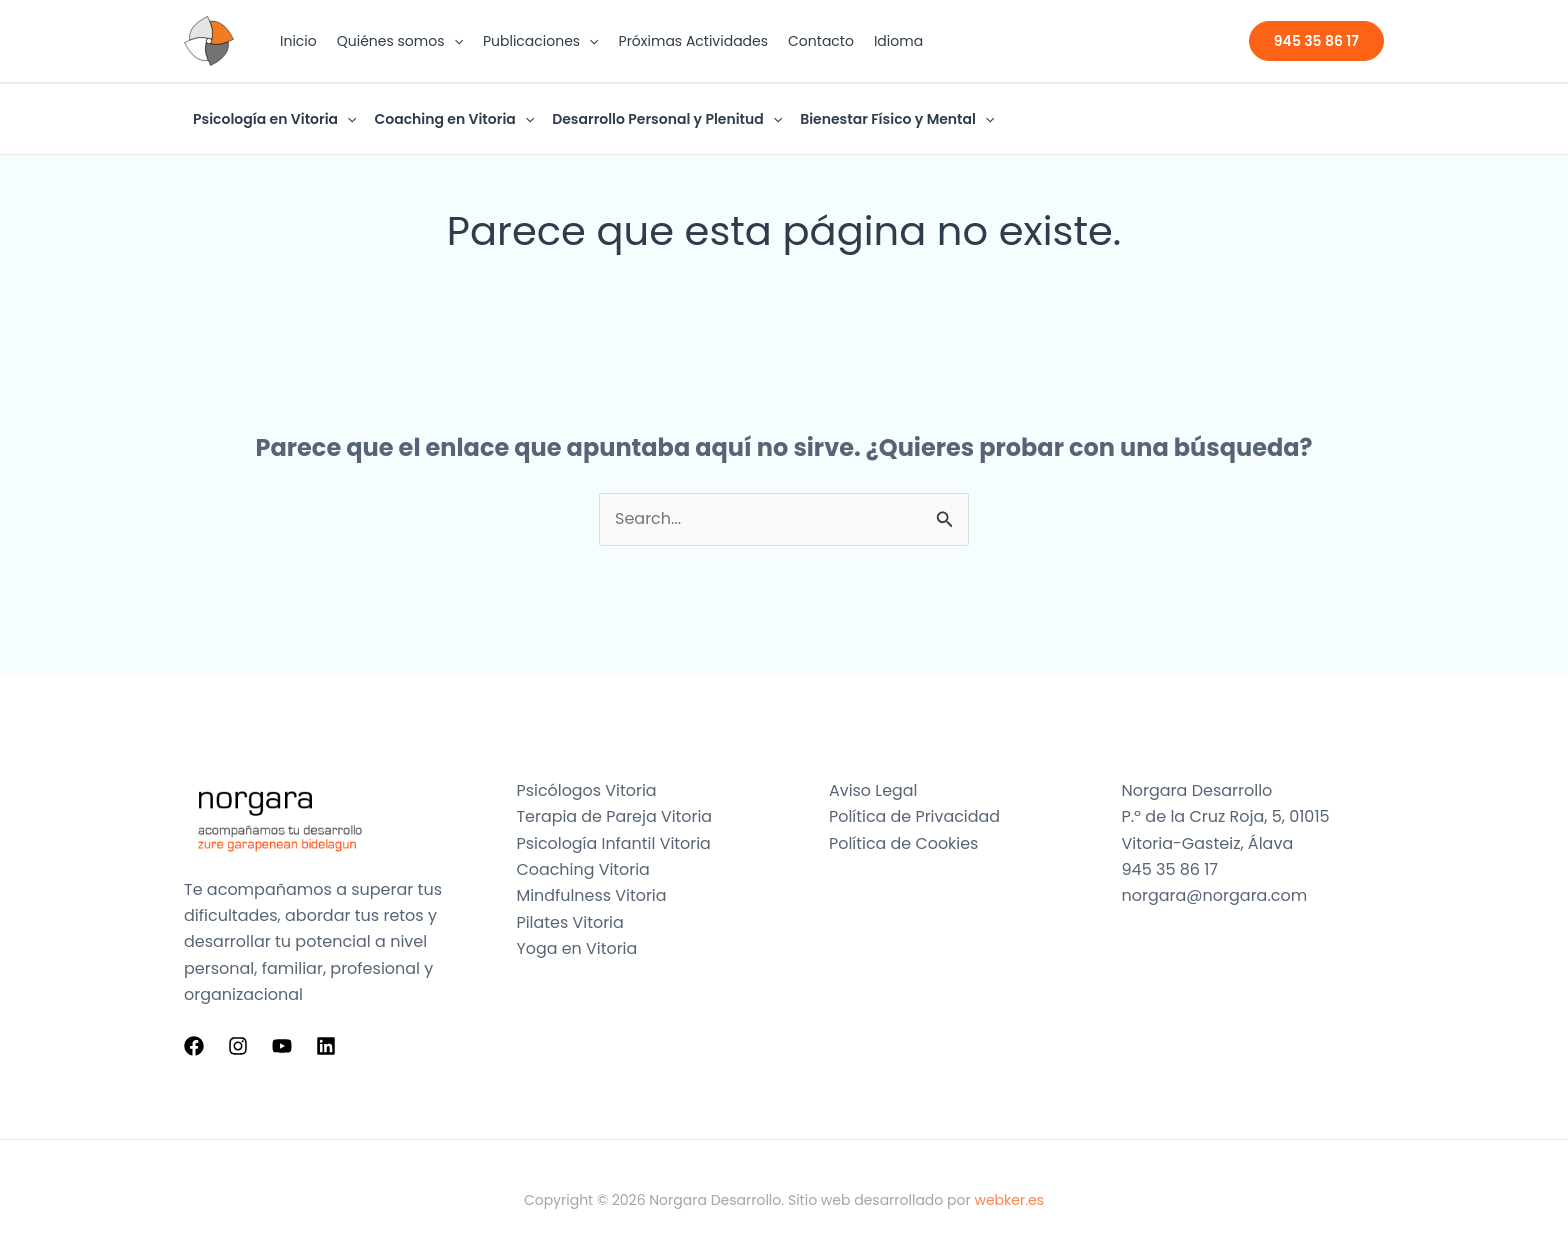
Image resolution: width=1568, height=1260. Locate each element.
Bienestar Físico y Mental (897, 119)
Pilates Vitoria (571, 922)
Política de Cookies (904, 843)
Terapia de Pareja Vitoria (615, 816)
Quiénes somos (400, 41)
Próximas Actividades (694, 41)
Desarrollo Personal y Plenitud (667, 119)
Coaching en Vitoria (454, 119)
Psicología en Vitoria (274, 119)
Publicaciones (541, 41)
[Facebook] (194, 1046)
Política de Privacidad (915, 816)
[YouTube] (282, 1046)
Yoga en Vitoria (577, 948)
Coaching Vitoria (584, 869)
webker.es (1009, 1200)
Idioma (898, 41)
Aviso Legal (873, 790)
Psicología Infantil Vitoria (615, 843)
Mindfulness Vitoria (592, 895)
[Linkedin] (326, 1046)
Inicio (298, 41)
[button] (454, 41)
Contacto (821, 41)
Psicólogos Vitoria (587, 790)
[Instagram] (238, 1046)
